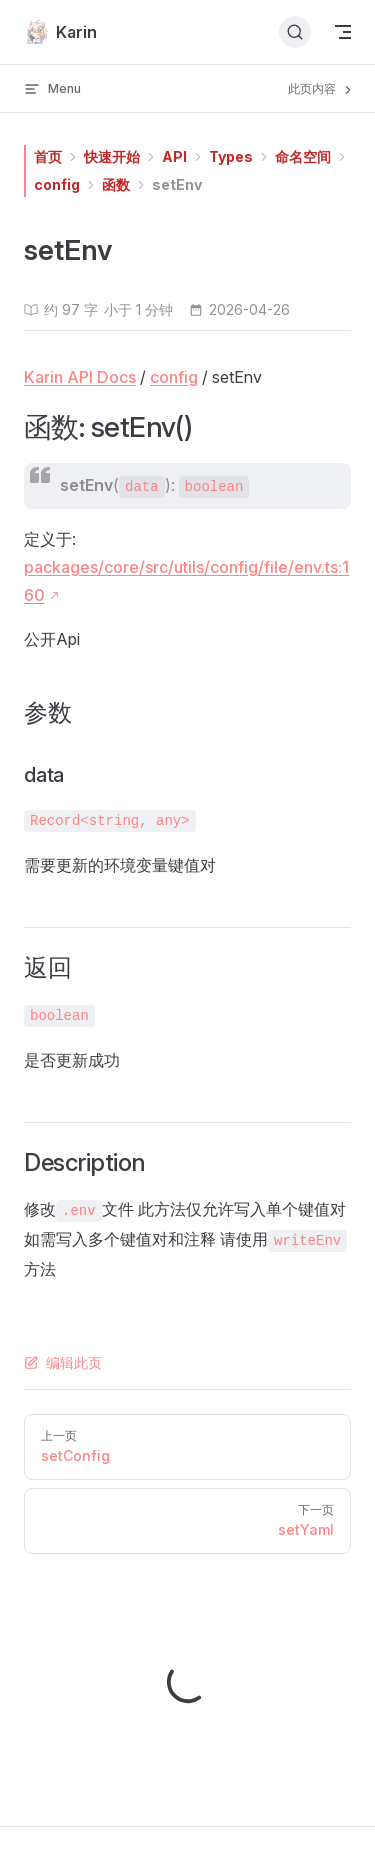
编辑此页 (63, 1362)
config (57, 184)
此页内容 (321, 89)
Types (231, 156)
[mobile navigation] (343, 32)
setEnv (177, 184)
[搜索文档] (295, 32)
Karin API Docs (80, 377)
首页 (48, 156)
